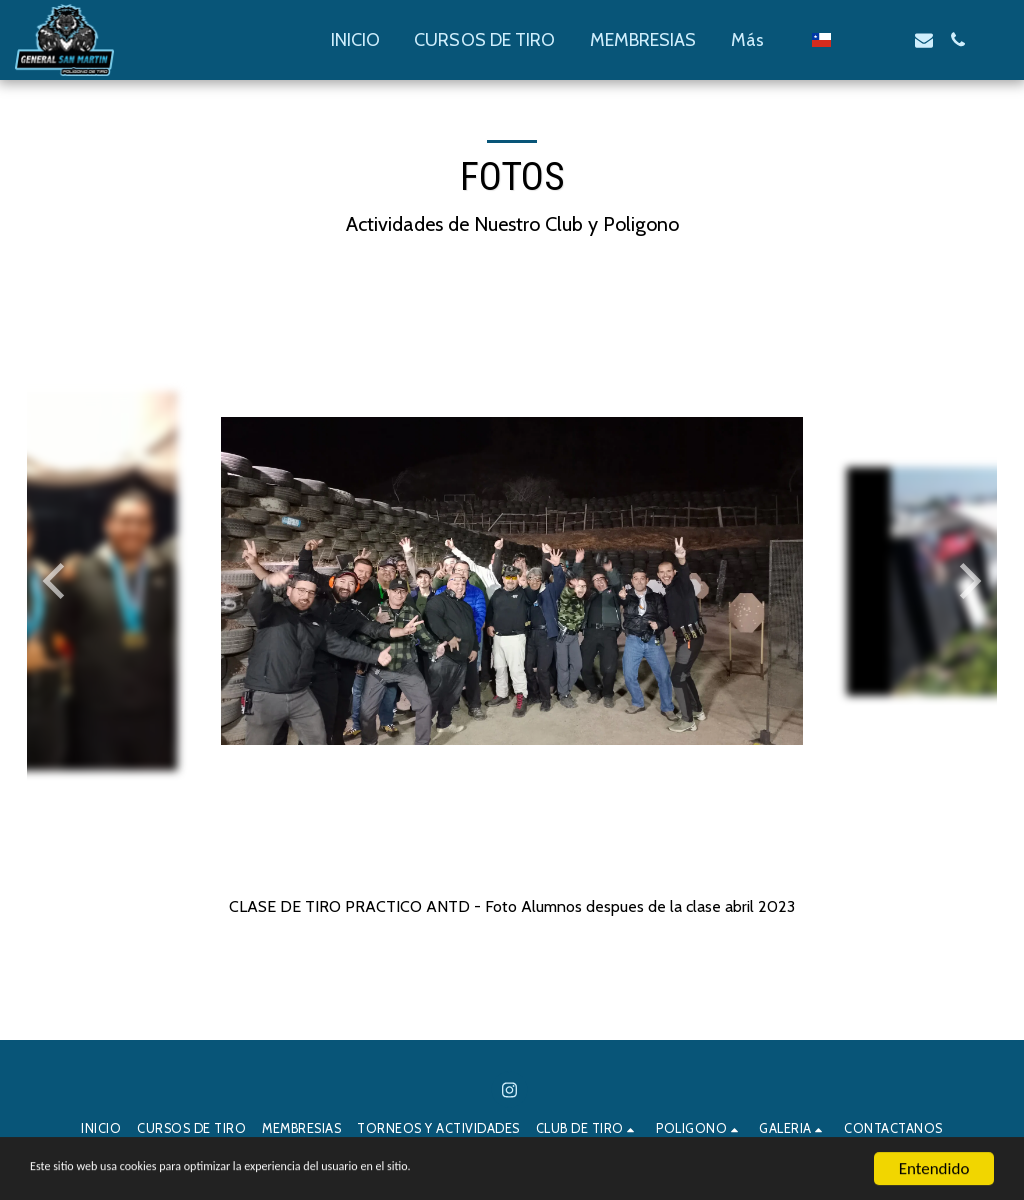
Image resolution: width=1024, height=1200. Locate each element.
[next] (967, 581)
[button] (856, 40)
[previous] (57, 581)
